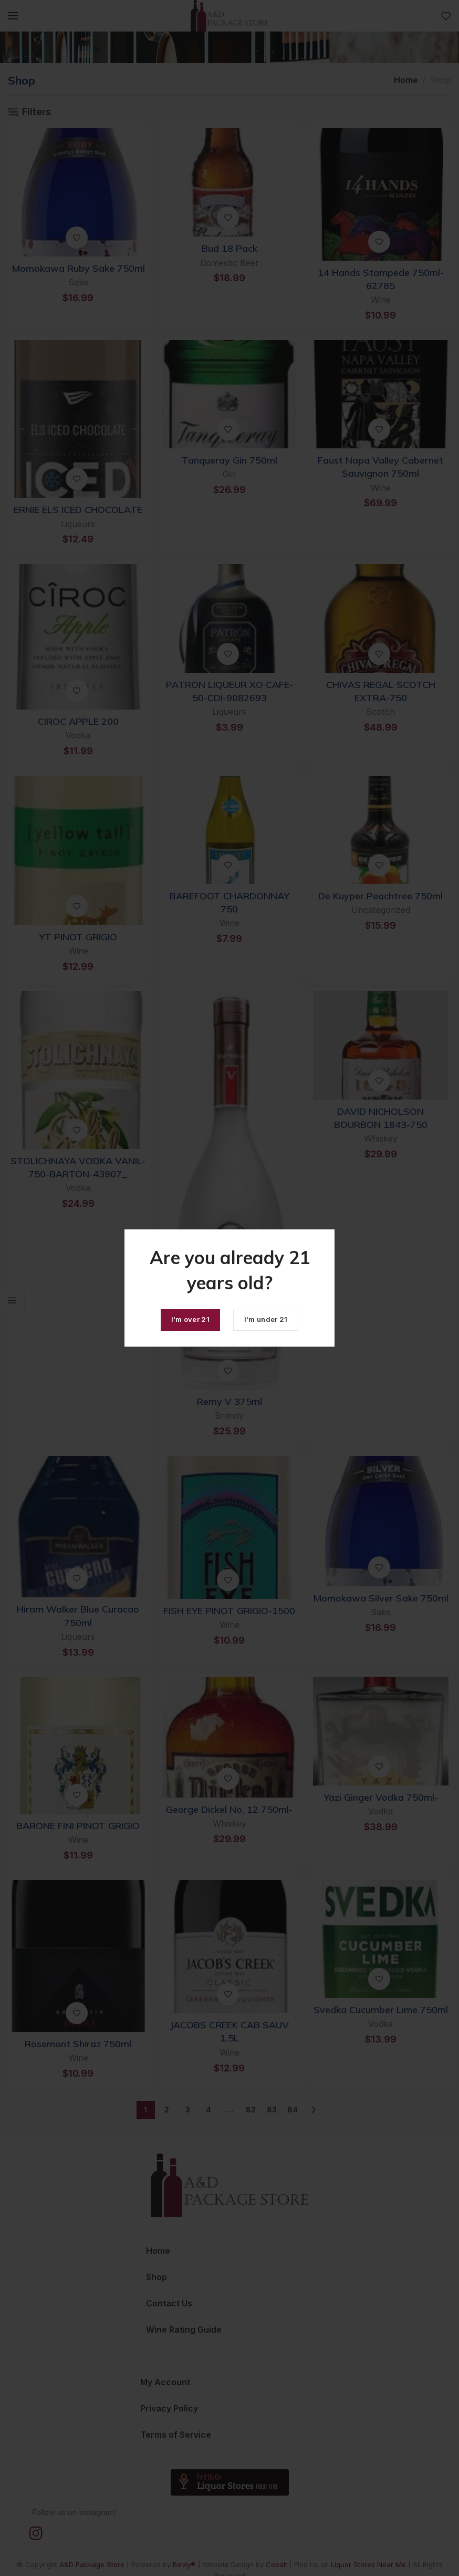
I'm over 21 (190, 1319)
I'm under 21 (266, 1319)
